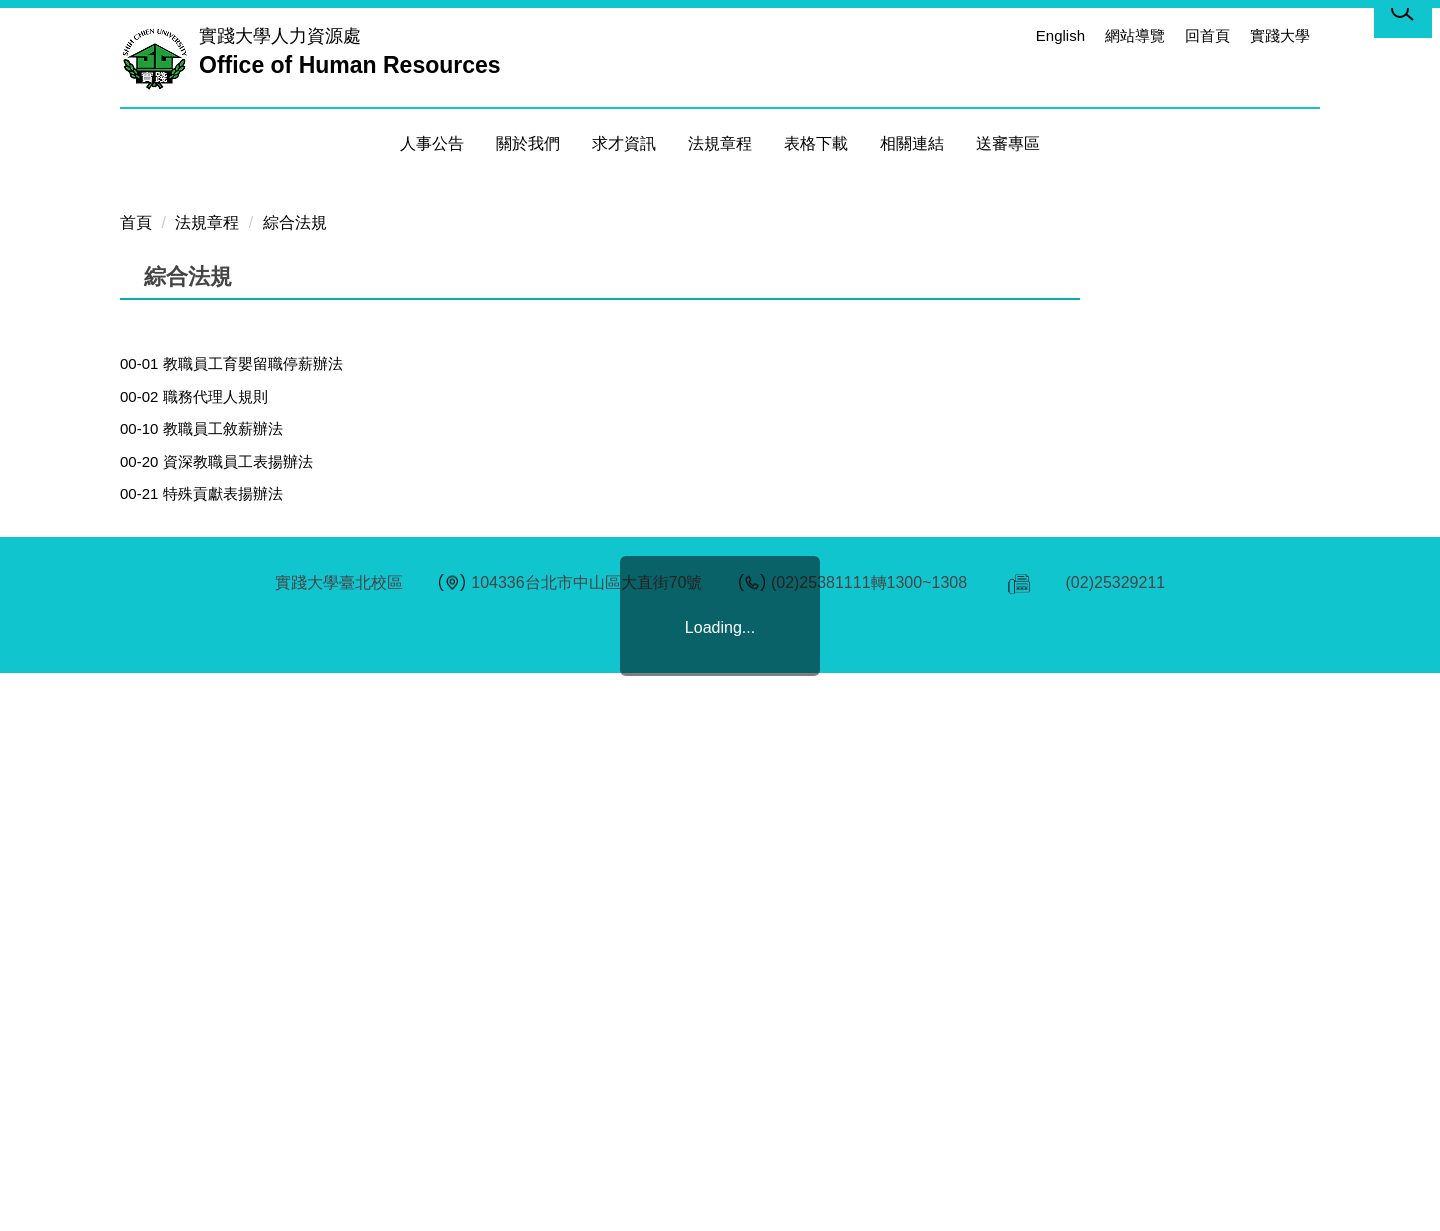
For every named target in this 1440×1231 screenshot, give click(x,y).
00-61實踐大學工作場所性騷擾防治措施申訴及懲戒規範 (304, 1052)
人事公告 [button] (432, 143)
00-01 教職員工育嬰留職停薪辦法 (231, 759)
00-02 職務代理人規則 (194, 792)
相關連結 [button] (912, 143)
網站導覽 (1135, 35)
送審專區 (1008, 143)
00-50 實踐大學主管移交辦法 (216, 1019)
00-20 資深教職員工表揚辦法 (216, 857)
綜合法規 (295, 618)
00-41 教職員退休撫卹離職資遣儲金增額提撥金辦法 (291, 987)
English (1060, 35)
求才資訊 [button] (624, 143)
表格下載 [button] (816, 143)
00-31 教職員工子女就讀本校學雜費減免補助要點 (284, 922)
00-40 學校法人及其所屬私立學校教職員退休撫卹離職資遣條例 (329, 954)
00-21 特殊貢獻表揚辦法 (201, 889)
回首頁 (1207, 35)
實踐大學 (1280, 35)
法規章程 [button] (720, 143)
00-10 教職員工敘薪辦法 (201, 824)
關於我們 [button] (528, 143)
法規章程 (207, 618)
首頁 (136, 618)
